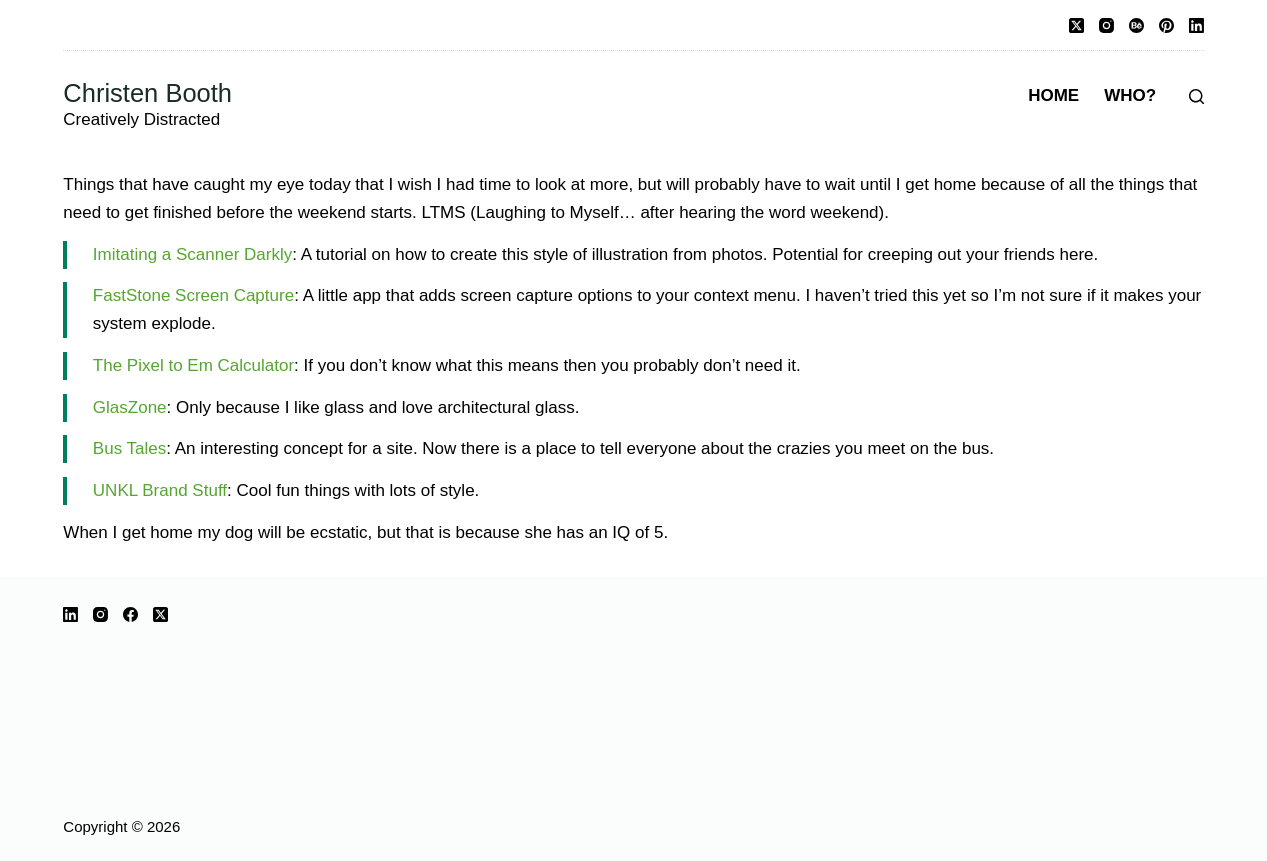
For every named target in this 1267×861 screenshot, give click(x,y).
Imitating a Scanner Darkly (192, 254)
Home (1053, 95)
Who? (1130, 95)
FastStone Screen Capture (193, 295)
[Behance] (1136, 25)
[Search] (1196, 96)
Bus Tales (129, 448)
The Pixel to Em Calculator (193, 365)
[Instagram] (1106, 25)
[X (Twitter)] (1076, 25)
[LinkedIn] (1196, 25)
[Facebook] (130, 614)
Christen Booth (147, 93)
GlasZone (130, 407)
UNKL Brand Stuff (160, 490)
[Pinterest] (1166, 25)
